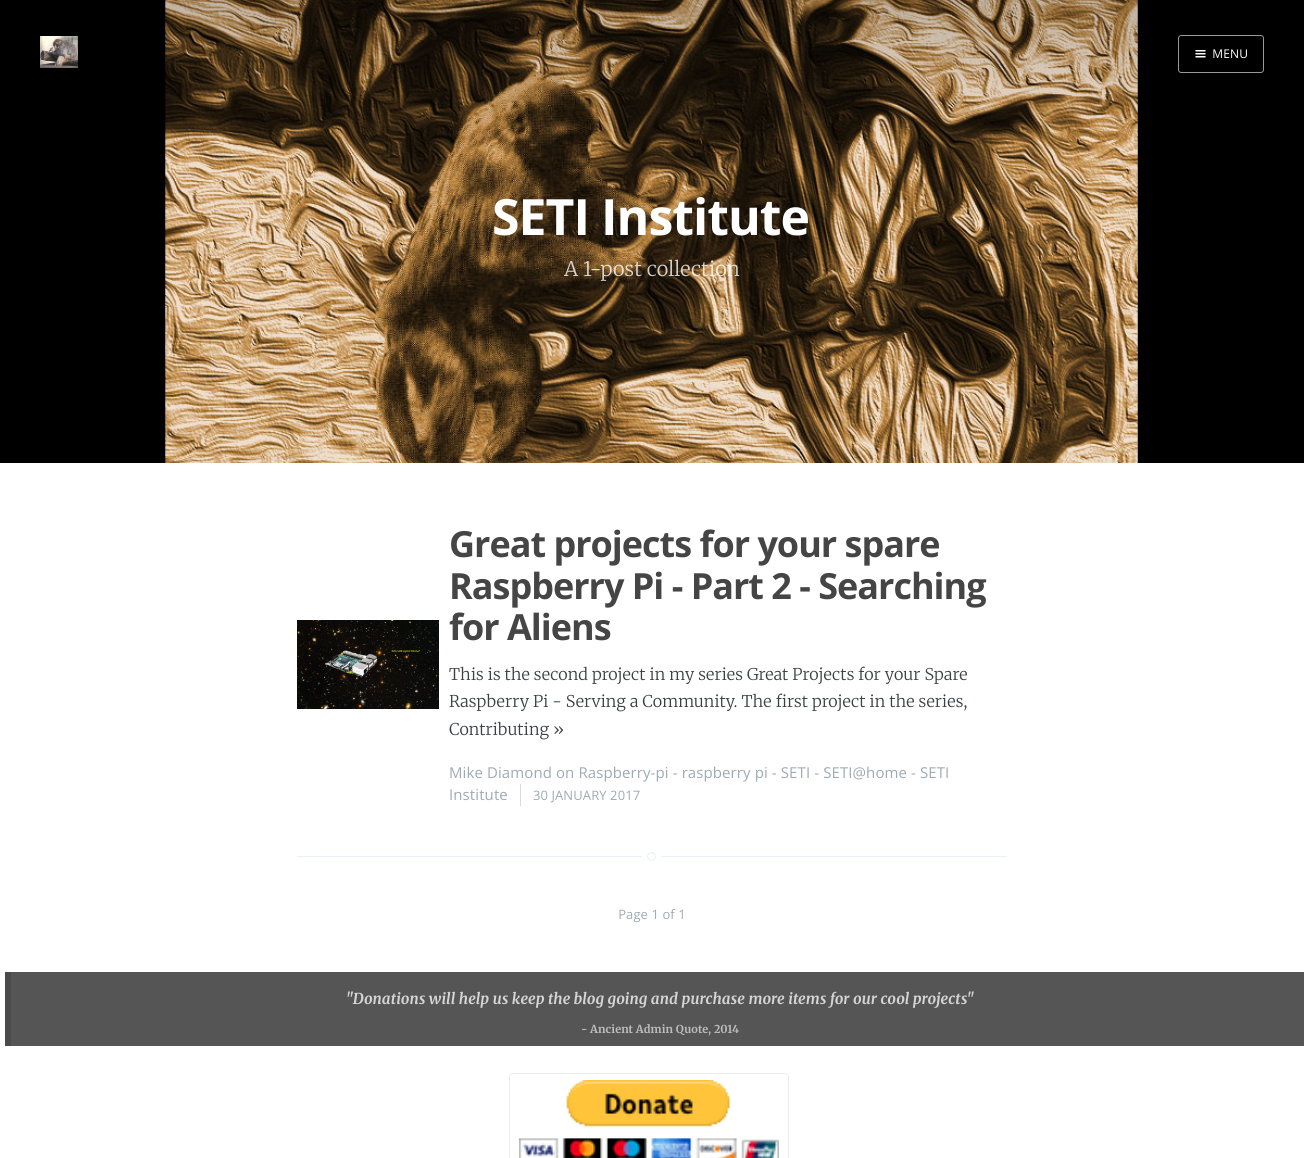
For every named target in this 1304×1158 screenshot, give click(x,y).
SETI (795, 773)
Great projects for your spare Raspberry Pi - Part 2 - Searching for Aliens (717, 585)
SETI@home (865, 773)
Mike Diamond (500, 773)
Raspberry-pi (623, 773)
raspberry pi (725, 773)
